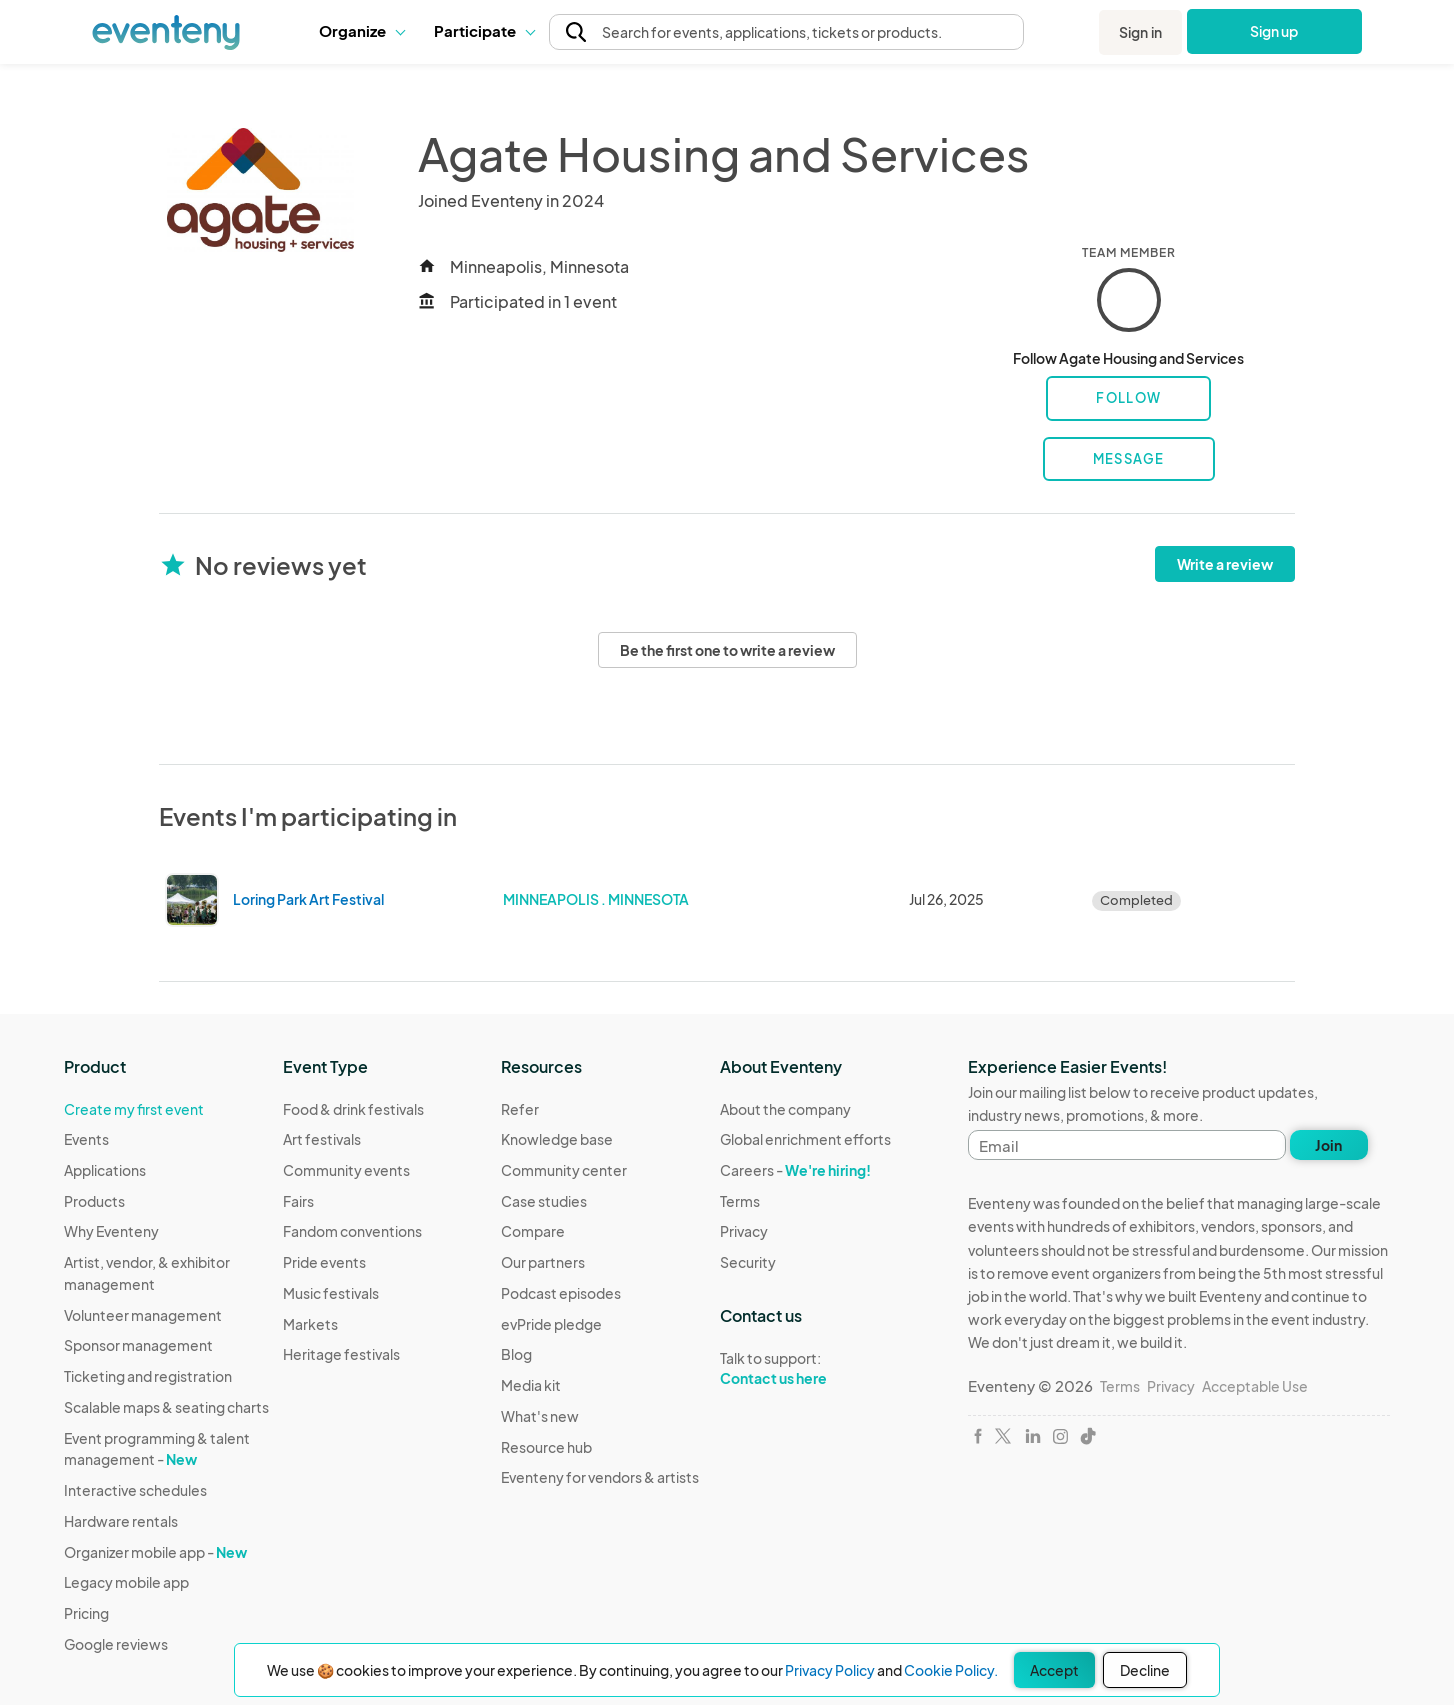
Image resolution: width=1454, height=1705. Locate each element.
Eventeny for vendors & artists (600, 1477)
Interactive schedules (135, 1490)
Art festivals (322, 1139)
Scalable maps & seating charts (166, 1407)
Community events (346, 1170)
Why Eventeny (111, 1231)
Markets (310, 1324)
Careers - (795, 1170)
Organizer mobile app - (155, 1552)
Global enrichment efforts (805, 1139)
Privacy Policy (830, 1670)
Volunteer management (143, 1315)
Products (94, 1201)
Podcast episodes (561, 1293)
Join (1328, 1145)
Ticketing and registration (148, 1376)
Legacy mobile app (126, 1582)
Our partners (543, 1262)
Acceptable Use (1255, 1386)
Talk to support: (805, 1369)
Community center (564, 1170)
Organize (361, 30)
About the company (785, 1109)
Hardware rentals (121, 1521)
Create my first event (134, 1109)
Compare (533, 1231)
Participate (484, 30)
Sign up (1274, 31)
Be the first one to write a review (727, 650)
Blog (516, 1354)
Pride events (324, 1262)
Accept (1054, 1670)
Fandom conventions (352, 1231)
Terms (740, 1201)
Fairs (298, 1201)
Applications (105, 1170)
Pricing (86, 1613)
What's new (540, 1416)
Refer (520, 1109)
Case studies (544, 1201)
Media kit (531, 1385)
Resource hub (546, 1447)
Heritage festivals (341, 1354)
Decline (1145, 1670)
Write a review (1225, 564)
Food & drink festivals (353, 1109)
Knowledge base (557, 1139)
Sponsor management (138, 1345)
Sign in (1140, 32)
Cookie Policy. (951, 1670)
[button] (361, 31)
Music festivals (331, 1293)
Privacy (744, 1231)
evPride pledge (551, 1324)
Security (748, 1262)
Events (86, 1139)
